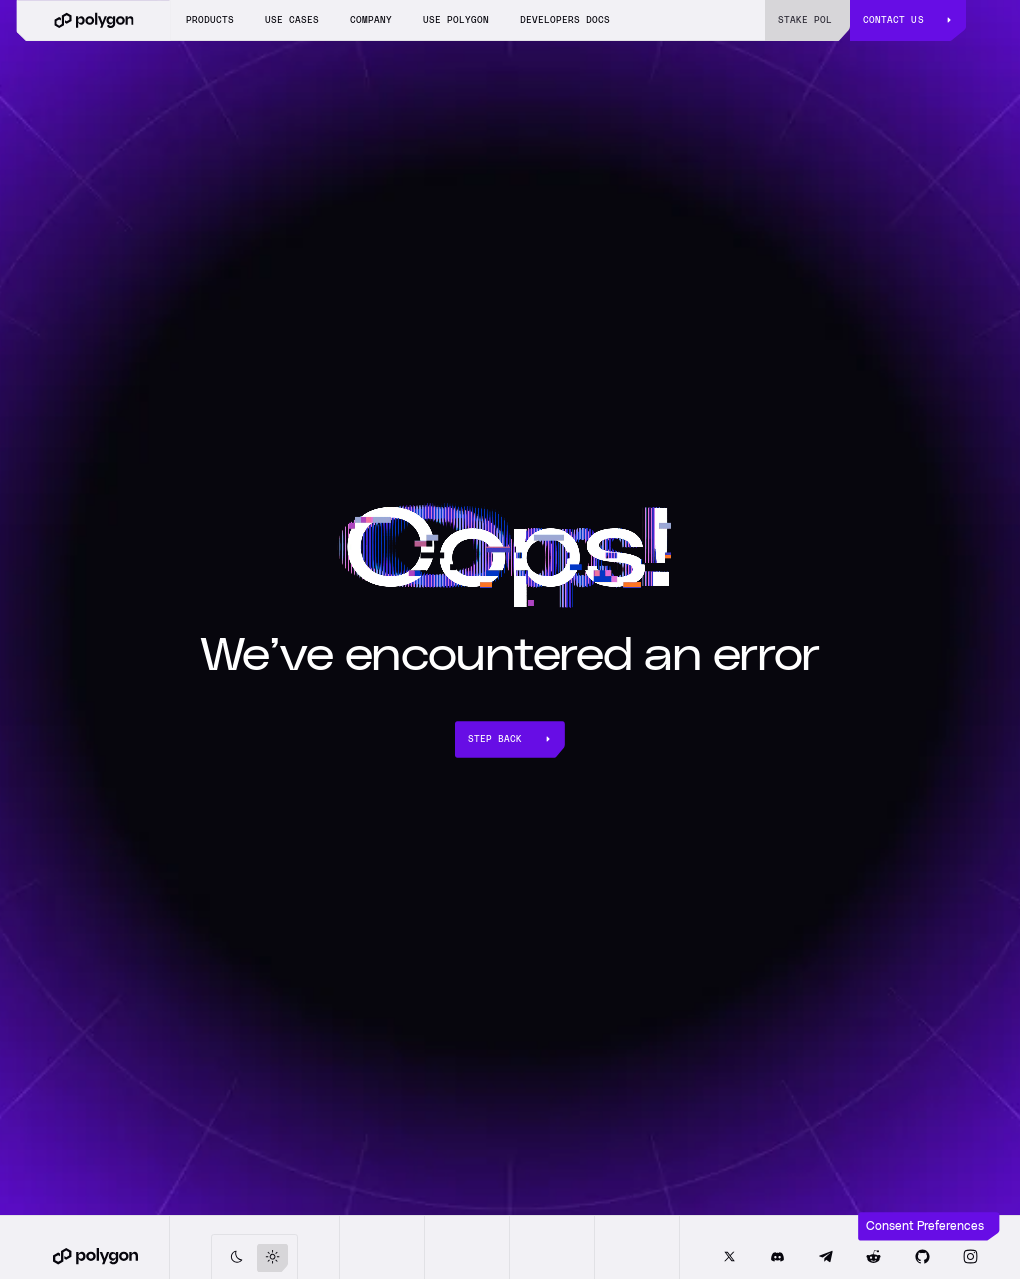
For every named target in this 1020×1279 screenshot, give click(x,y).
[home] (93, 20)
